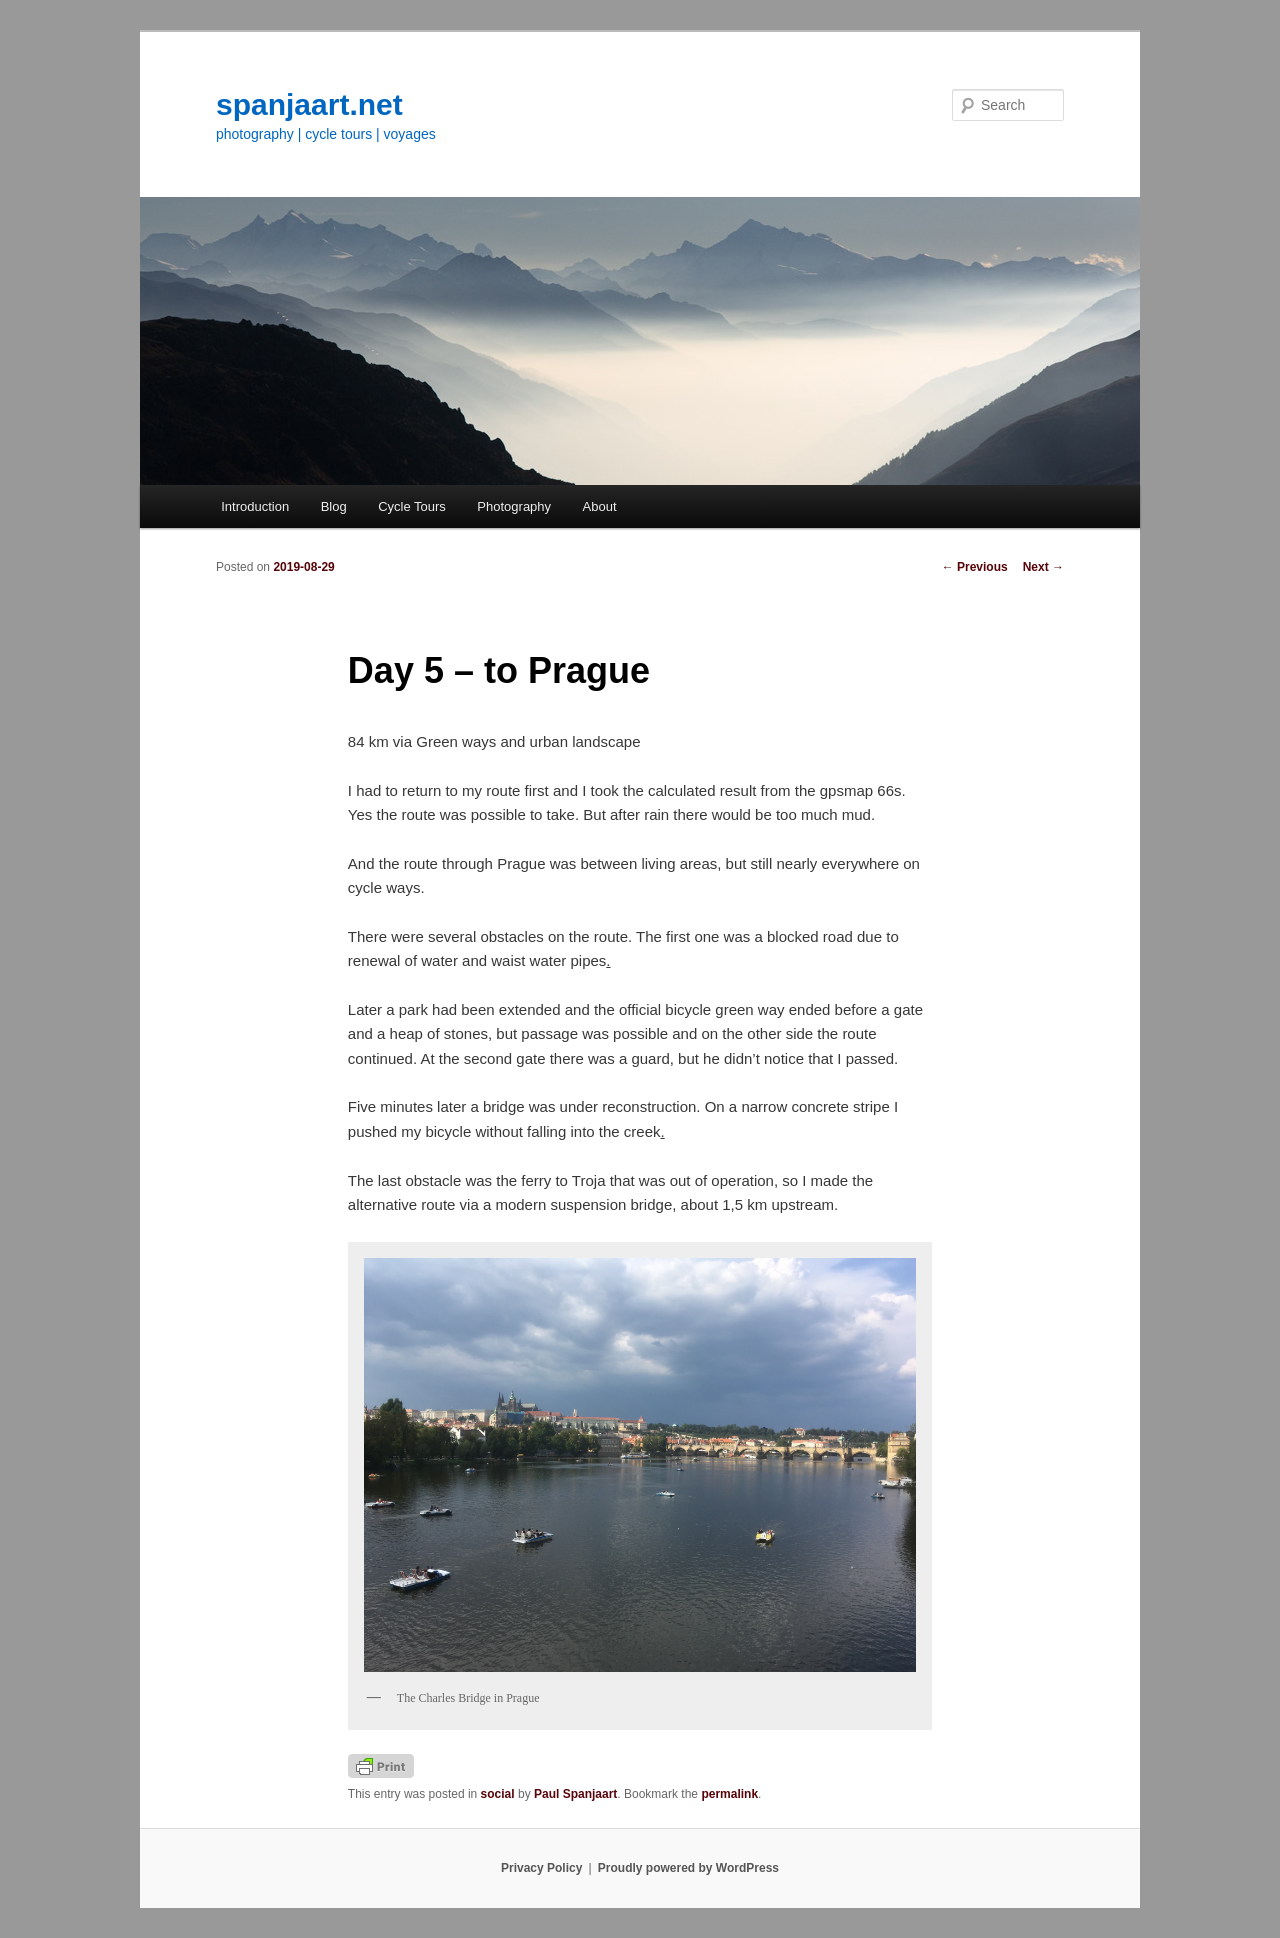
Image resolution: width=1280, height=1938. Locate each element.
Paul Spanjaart (575, 1794)
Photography (514, 506)
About (600, 506)
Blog (334, 506)
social (498, 1794)
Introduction (255, 506)
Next (1043, 567)
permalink (729, 1794)
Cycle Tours (412, 506)
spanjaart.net (309, 104)
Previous (975, 567)
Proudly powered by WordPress (688, 1868)
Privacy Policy (541, 1868)
